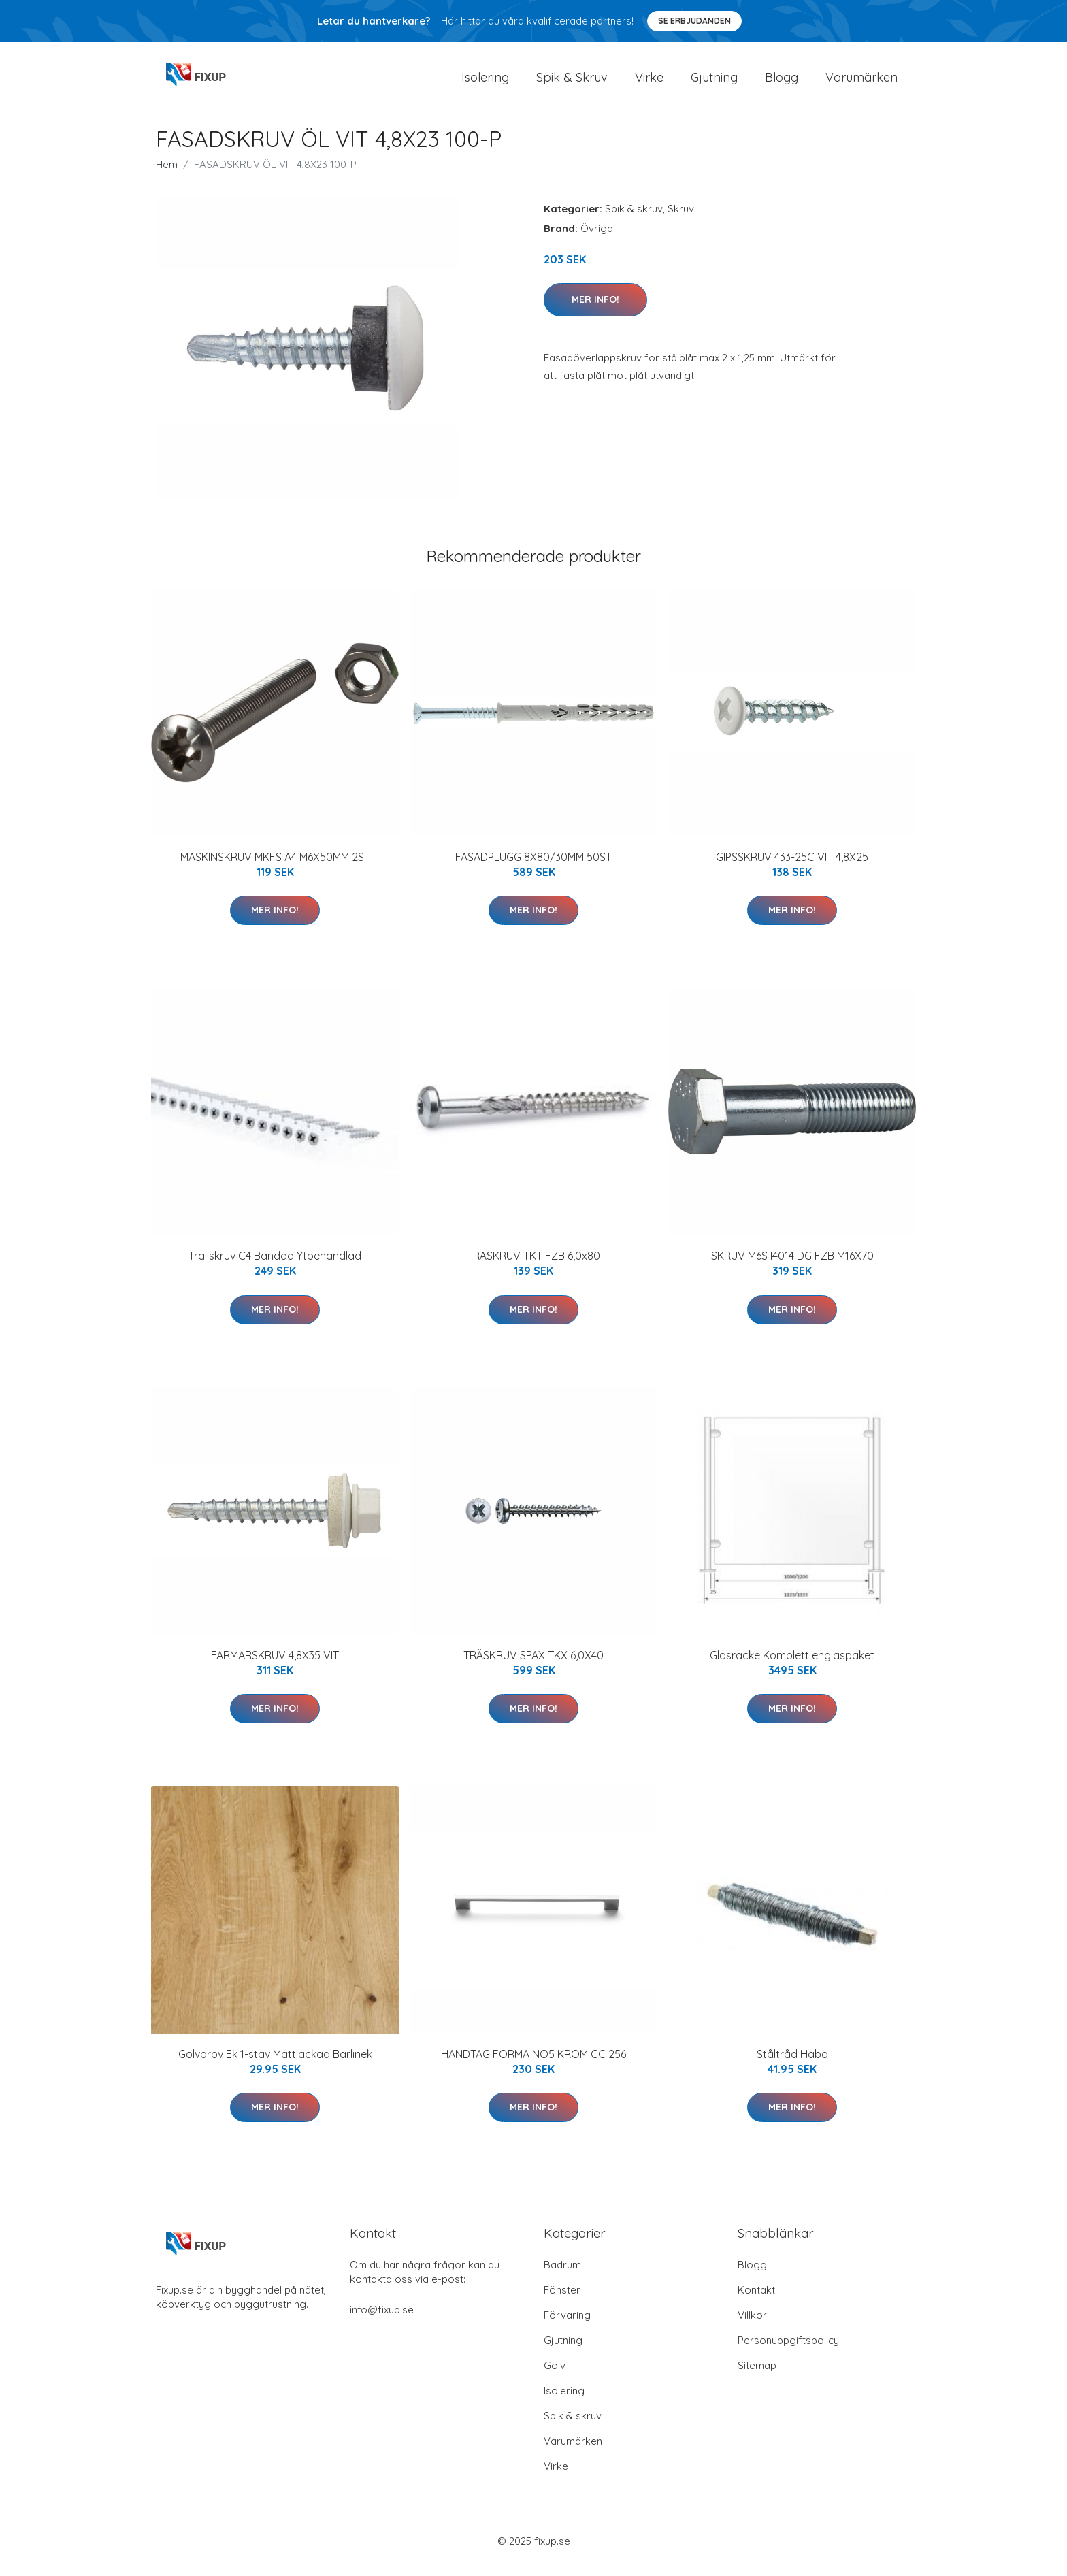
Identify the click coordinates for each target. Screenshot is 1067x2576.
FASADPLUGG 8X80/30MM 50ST (533, 868)
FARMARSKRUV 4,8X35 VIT (275, 1667)
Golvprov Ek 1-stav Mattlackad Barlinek (275, 2065)
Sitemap (757, 2376)
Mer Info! (595, 311)
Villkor (752, 2326)
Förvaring (567, 2326)
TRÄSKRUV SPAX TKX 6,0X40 (533, 1667)
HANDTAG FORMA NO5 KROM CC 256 (533, 2065)
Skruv (681, 220)
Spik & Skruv (572, 83)
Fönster (562, 2301)
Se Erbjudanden (694, 21)
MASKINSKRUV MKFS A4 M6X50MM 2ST (275, 868)
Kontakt (756, 2301)
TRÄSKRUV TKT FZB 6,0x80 (533, 1267)
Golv (554, 2376)
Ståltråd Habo (792, 2065)
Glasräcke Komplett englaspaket (792, 1667)
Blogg (781, 83)
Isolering (485, 83)
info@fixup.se (382, 2321)
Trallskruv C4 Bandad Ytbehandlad (274, 1267)
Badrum (562, 2276)
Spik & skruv (634, 220)
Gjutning (714, 83)
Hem (167, 175)
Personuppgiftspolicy (788, 2351)
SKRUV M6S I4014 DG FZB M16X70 (792, 1267)
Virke (649, 83)
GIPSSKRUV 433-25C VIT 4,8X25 (792, 868)
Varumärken (861, 83)
